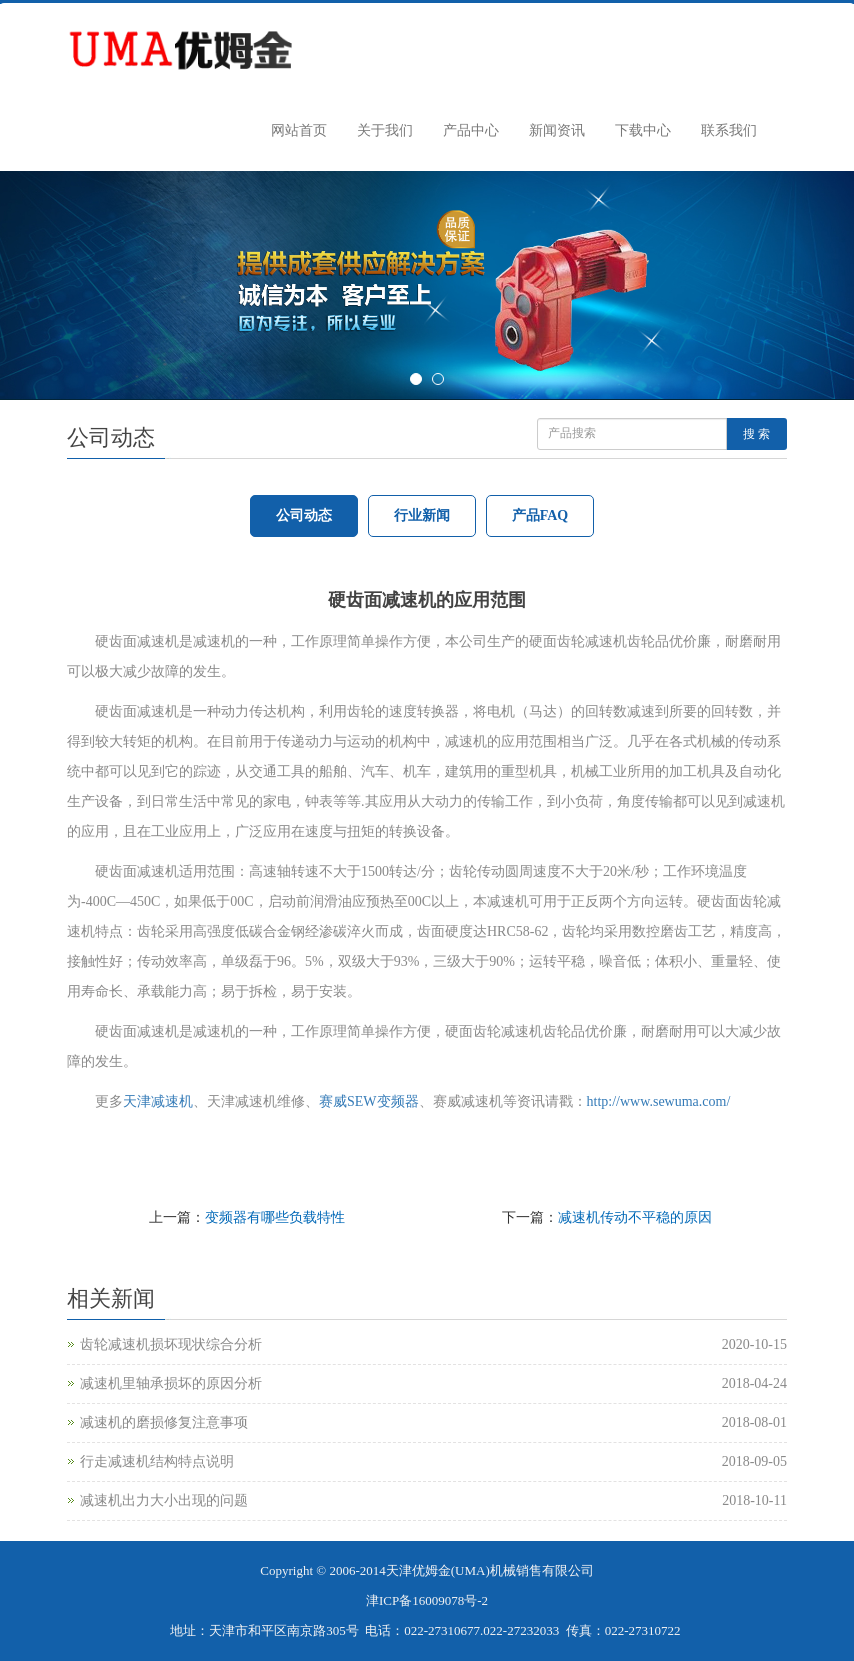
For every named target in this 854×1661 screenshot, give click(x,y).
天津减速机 (158, 1101)
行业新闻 (422, 515)
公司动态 (304, 515)
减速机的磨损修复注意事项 (164, 1422)
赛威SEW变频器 (369, 1101)
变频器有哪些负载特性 (275, 1217)
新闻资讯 (557, 130)
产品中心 (471, 130)
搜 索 (756, 434)
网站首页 (299, 130)
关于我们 (385, 130)
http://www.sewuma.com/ (659, 1101)
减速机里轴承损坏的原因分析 (171, 1383)
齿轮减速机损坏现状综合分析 (171, 1344)
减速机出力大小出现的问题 (164, 1500)
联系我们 (729, 130)
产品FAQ (540, 515)
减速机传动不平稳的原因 (635, 1217)
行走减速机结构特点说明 (157, 1461)
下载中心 (643, 130)
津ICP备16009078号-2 (427, 1600)
